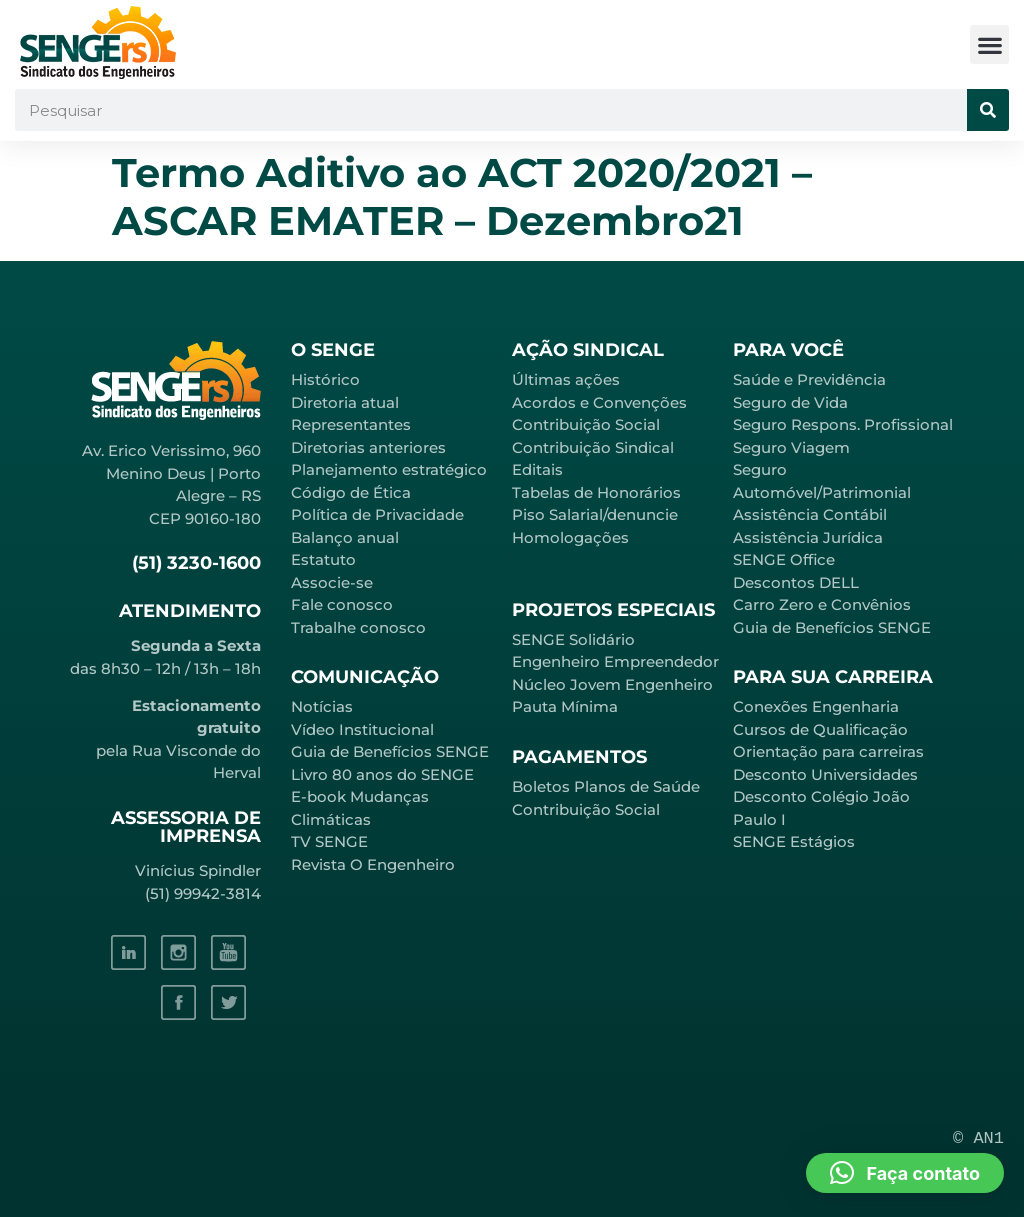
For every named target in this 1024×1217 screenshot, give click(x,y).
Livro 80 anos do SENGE (382, 774)
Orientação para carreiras (828, 751)
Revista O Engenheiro (373, 864)
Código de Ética (351, 492)
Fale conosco (342, 604)
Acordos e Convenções (599, 402)
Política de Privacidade (377, 514)
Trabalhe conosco (358, 627)
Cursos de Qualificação (820, 729)
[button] (989, 44)
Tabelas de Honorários (596, 492)
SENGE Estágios (794, 841)
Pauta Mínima (565, 706)
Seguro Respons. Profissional (843, 424)
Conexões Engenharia (816, 706)
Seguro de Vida (790, 402)
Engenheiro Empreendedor (615, 661)
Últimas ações (566, 379)
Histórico (325, 379)
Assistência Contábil (810, 514)
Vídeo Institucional (362, 729)
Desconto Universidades (825, 774)
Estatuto (323, 559)
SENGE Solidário (573, 639)
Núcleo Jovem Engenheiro (612, 684)
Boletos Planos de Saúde (606, 786)
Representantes (351, 424)
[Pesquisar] (988, 110)
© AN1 (978, 1138)
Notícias (322, 706)
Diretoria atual (345, 402)
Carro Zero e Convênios (822, 604)
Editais (537, 469)
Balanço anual (345, 537)
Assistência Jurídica (808, 537)
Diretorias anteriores (368, 447)
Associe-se (332, 582)
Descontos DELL (796, 582)
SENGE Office (784, 559)
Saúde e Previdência (809, 379)
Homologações (570, 537)
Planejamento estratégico (389, 469)
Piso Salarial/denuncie (595, 514)
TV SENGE (329, 841)
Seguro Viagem (791, 447)
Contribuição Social (586, 424)
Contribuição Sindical (593, 447)
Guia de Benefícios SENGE (832, 627)
